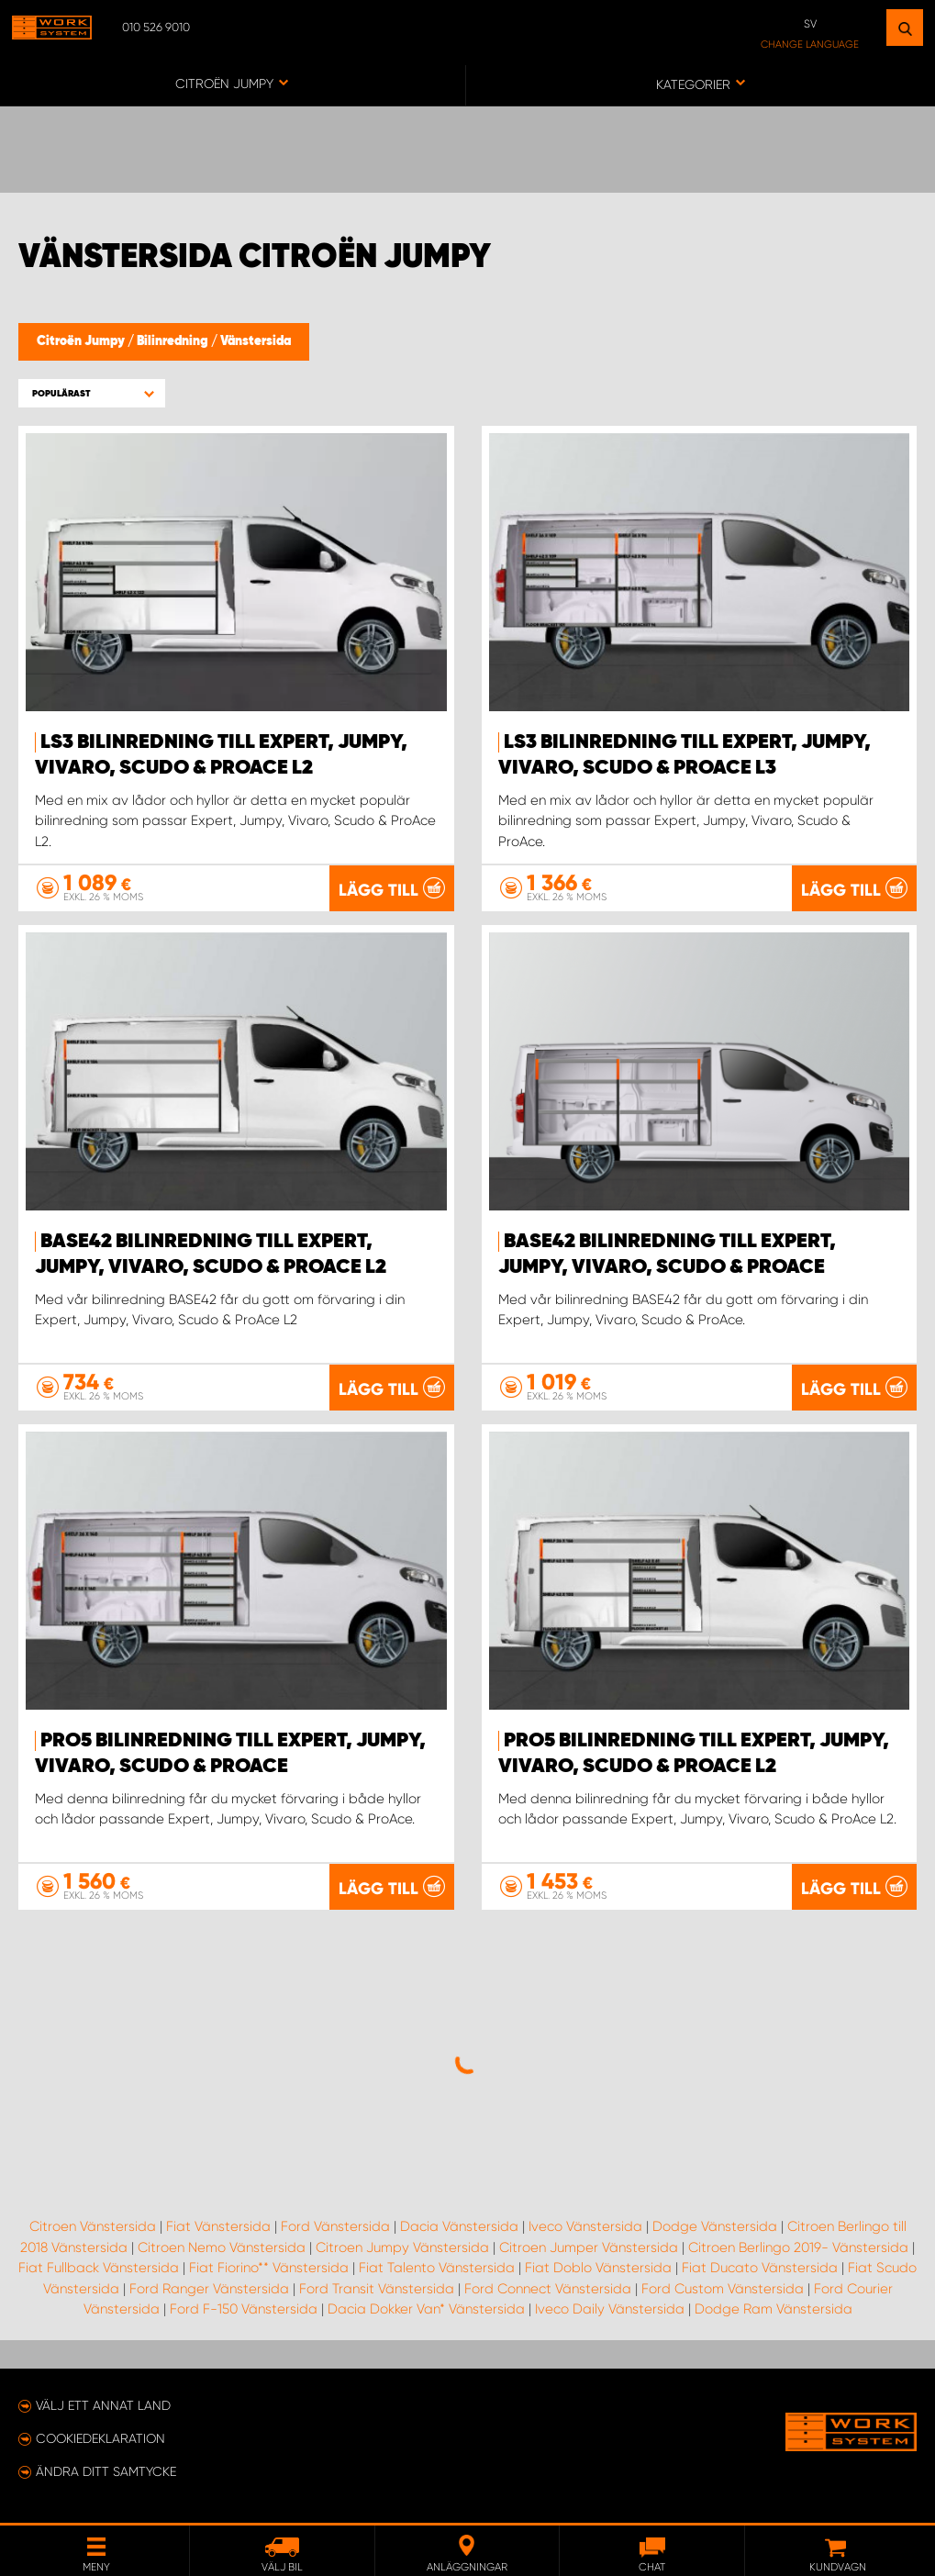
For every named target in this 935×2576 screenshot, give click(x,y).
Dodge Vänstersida (714, 2226)
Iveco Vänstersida (585, 2226)
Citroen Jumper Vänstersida (588, 2247)
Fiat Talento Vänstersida (437, 2267)
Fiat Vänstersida (218, 2226)
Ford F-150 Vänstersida (243, 2309)
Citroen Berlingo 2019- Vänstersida (798, 2247)
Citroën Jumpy (82, 341)
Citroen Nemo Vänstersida (222, 2247)
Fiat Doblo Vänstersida (598, 2267)
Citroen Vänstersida (92, 2226)
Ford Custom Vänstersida (722, 2288)
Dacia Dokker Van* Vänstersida (426, 2309)
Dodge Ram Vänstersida (773, 2309)
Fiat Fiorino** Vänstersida (269, 2267)
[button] (91, 393)
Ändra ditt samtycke (106, 2471)
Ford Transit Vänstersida (376, 2288)
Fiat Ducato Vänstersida (760, 2267)
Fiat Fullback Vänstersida (98, 2267)
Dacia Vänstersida (459, 2226)
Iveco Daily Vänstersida (610, 2309)
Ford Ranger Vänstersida (209, 2288)
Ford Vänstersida (335, 2226)
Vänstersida (255, 341)
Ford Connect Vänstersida (547, 2288)
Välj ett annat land (103, 2405)
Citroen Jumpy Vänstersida (402, 2247)
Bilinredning (174, 341)
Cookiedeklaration (100, 2438)
